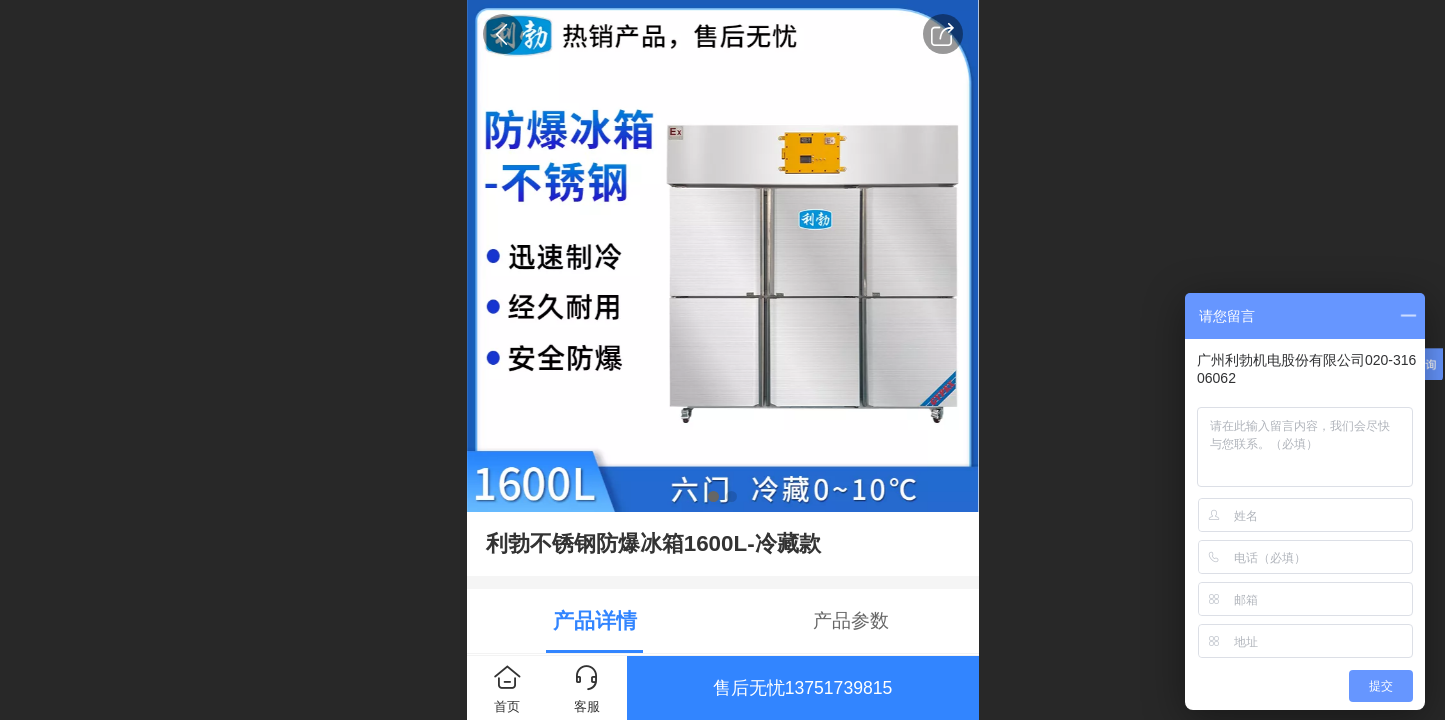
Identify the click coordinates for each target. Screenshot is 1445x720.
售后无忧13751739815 (803, 688)
